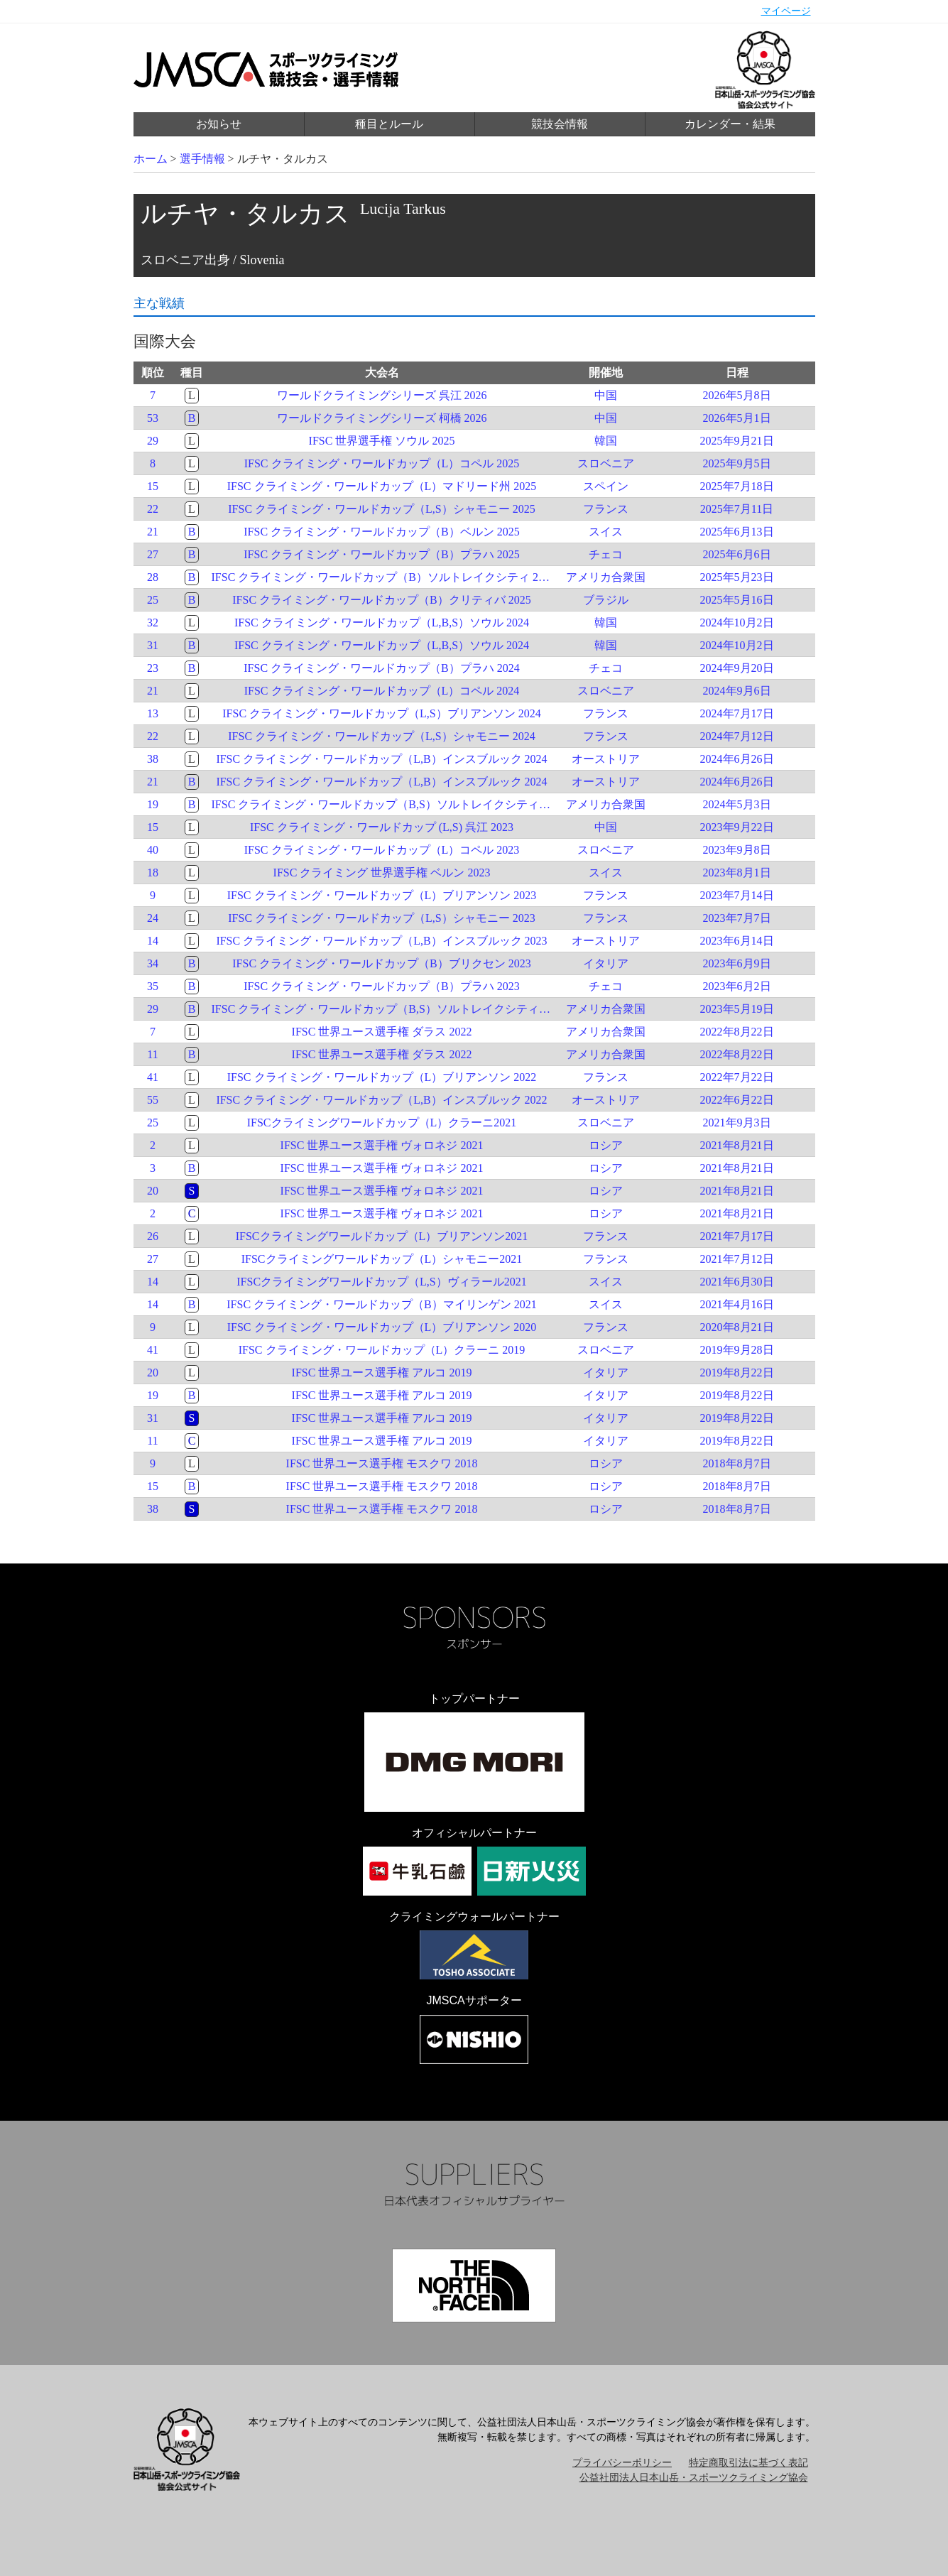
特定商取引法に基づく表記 (748, 2462)
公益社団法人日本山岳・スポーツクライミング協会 (693, 2477)
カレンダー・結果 (730, 124)
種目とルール (389, 124)
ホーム (151, 159)
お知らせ (218, 124)
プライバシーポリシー (622, 2462)
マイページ (786, 11)
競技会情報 (559, 124)
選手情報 (202, 159)
